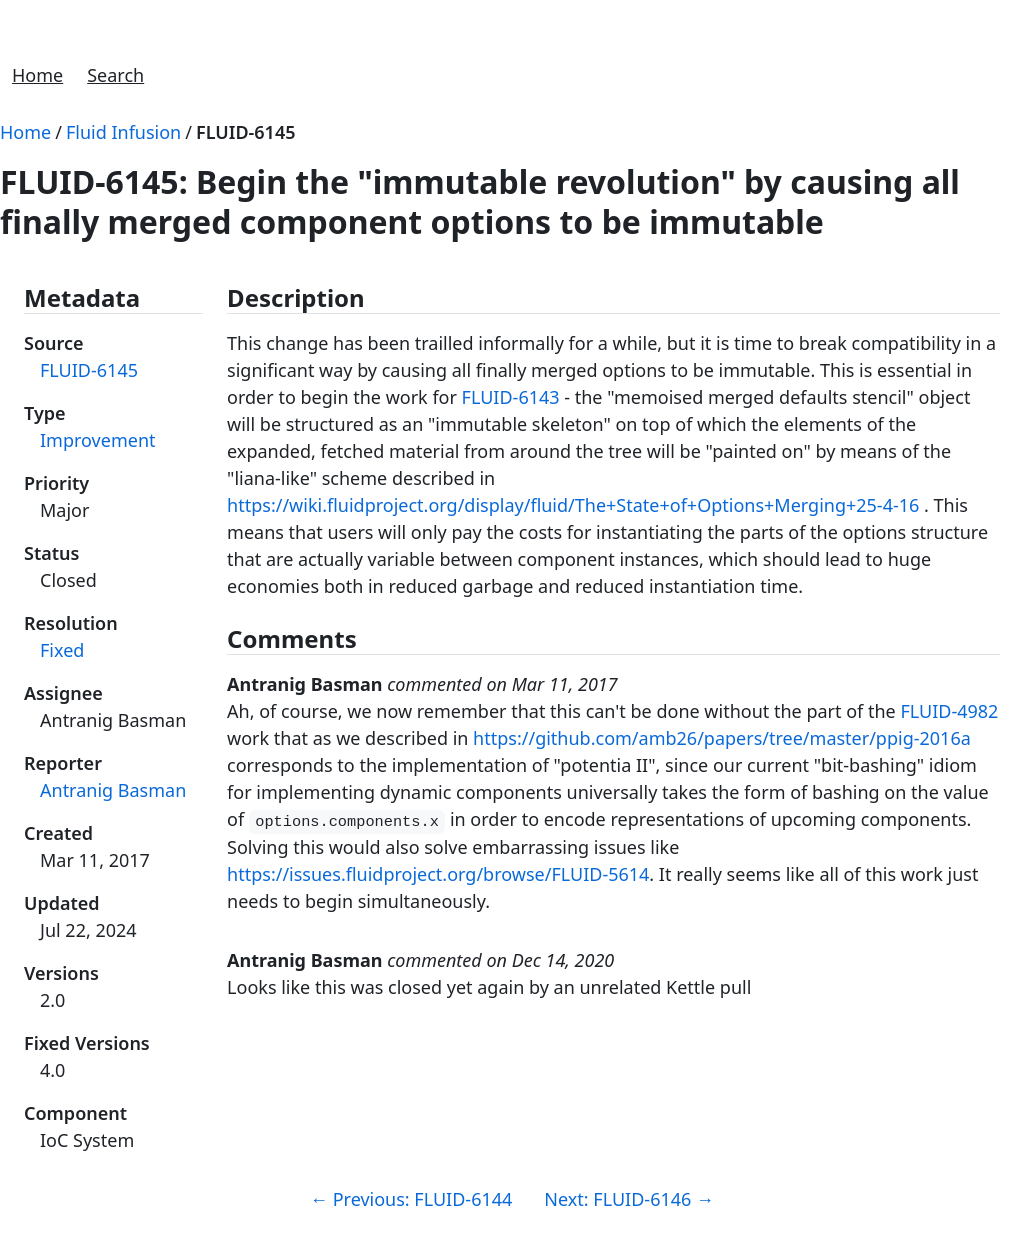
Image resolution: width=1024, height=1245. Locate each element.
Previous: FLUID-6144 (411, 1199)
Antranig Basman (113, 790)
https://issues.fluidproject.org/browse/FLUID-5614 (438, 874)
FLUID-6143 (511, 397)
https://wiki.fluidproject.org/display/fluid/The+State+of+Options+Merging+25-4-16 (573, 505)
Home (37, 75)
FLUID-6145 (246, 132)
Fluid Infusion (123, 132)
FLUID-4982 (949, 711)
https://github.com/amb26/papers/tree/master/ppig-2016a (722, 738)
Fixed (62, 650)
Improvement (98, 440)
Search (115, 75)
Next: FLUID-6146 (629, 1199)
